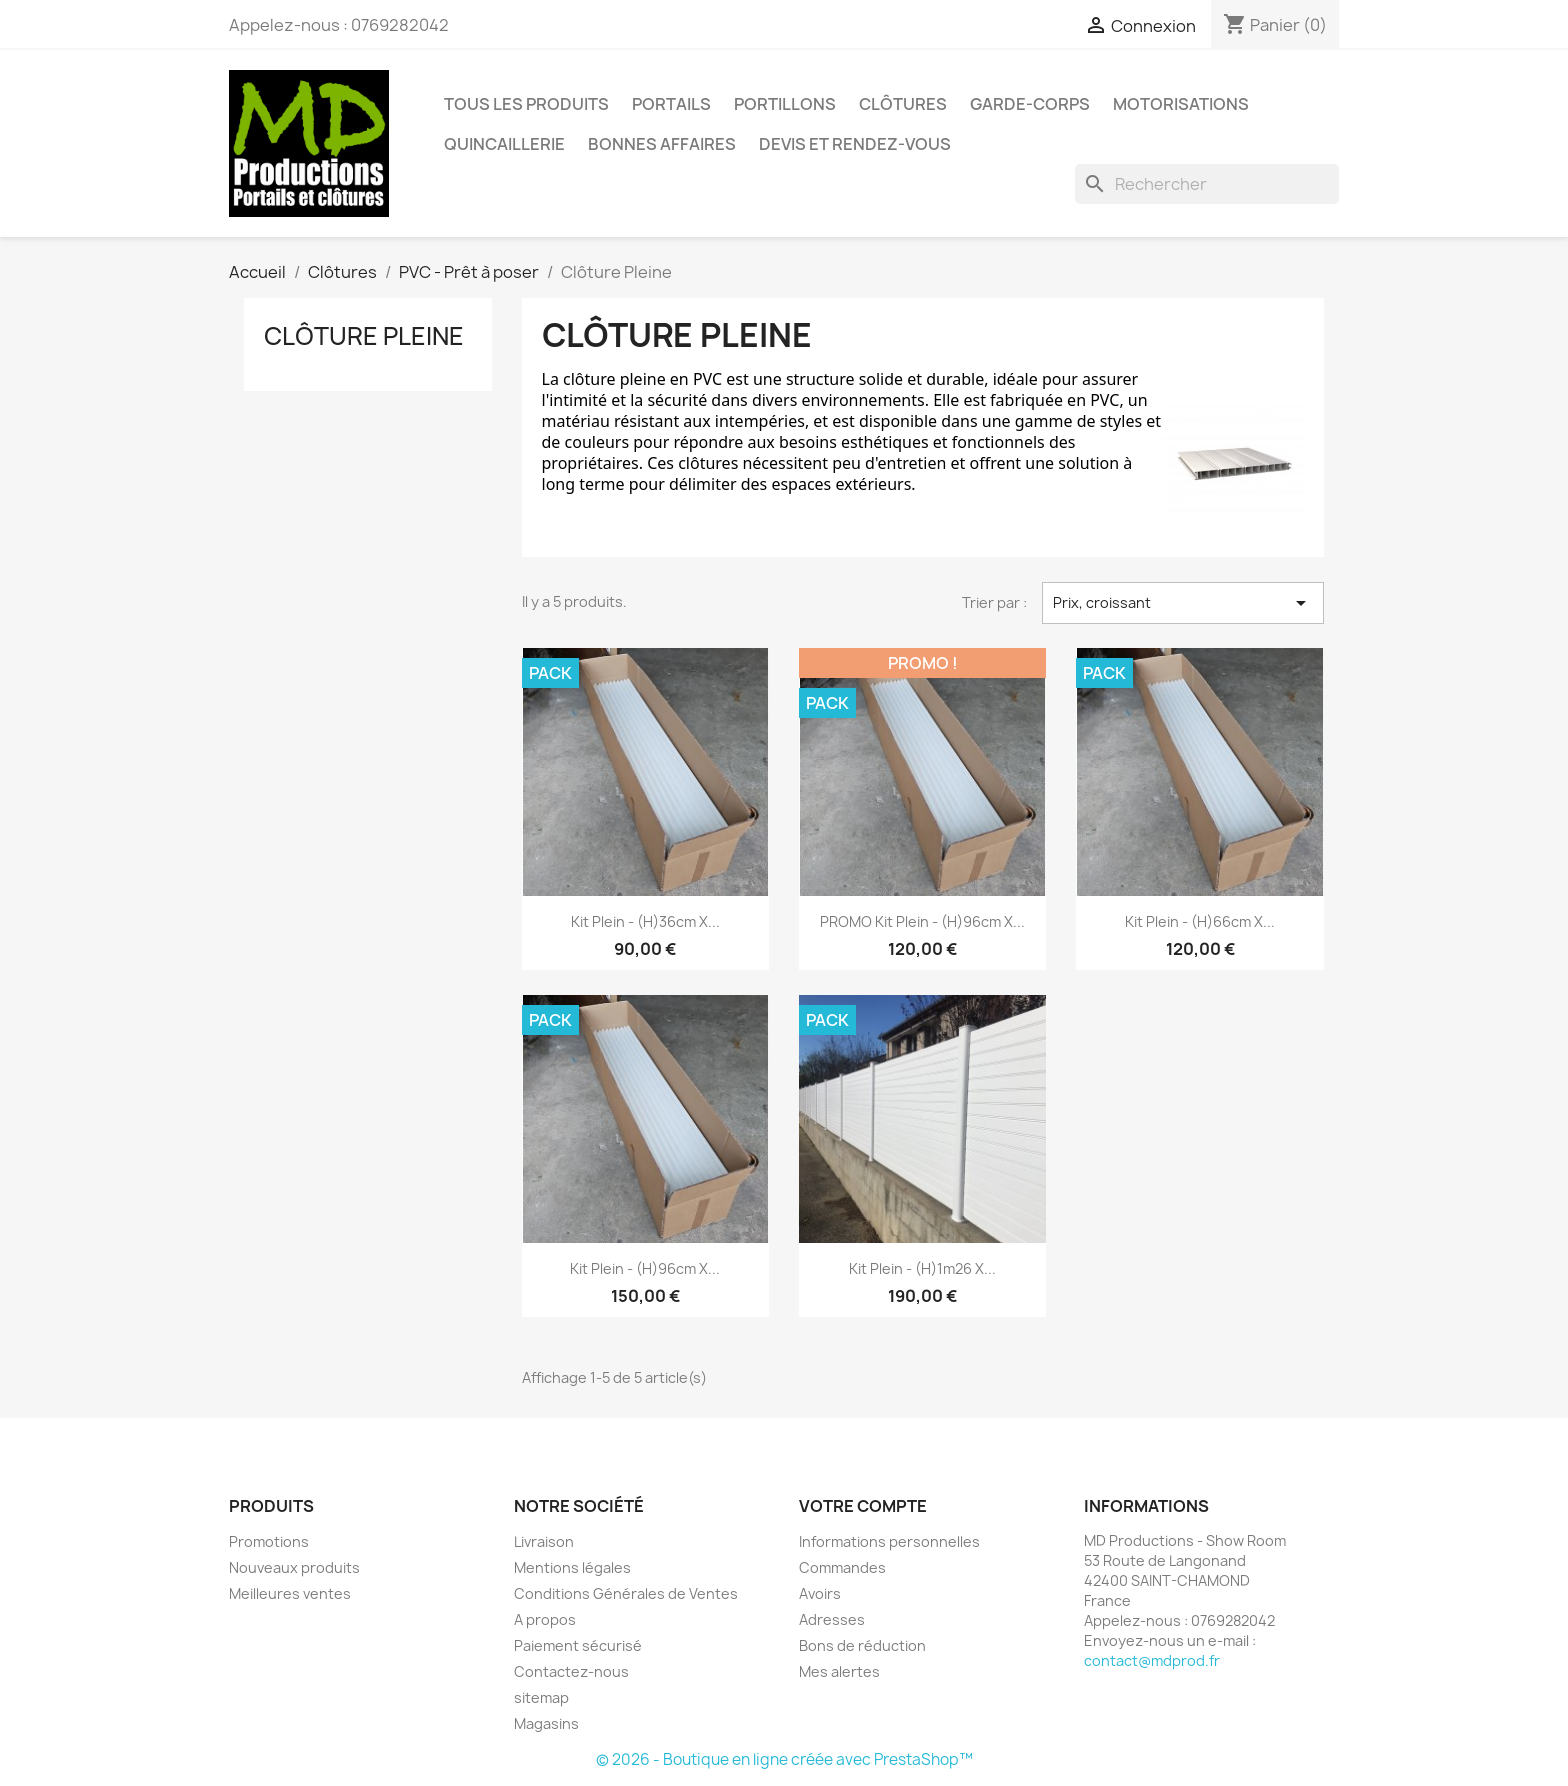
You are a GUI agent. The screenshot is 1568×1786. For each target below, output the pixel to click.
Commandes (842, 1567)
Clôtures (903, 104)
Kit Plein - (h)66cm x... (1200, 921)
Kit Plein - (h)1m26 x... (922, 1268)
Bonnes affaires (662, 144)
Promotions (269, 1541)
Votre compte (863, 1506)
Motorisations (1181, 104)
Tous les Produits (526, 104)
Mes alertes (839, 1671)
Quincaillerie (504, 144)
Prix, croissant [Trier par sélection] (1183, 603)
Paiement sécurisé (578, 1645)
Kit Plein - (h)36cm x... (645, 921)
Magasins (546, 1723)
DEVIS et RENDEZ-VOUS (855, 144)
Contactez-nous (571, 1671)
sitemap (541, 1697)
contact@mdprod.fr (1152, 1660)
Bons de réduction (862, 1645)
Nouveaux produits (294, 1567)
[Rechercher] (1207, 184)
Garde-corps (1030, 104)
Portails (671, 104)
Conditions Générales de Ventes (626, 1593)
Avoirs (820, 1593)
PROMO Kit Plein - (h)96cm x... (922, 921)
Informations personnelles (889, 1541)
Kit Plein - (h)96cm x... (645, 1268)
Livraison (544, 1541)
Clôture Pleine (364, 336)
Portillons (785, 104)
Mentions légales (572, 1567)
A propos (545, 1619)
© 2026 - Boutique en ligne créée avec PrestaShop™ (784, 1759)
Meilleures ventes (290, 1593)
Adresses (832, 1619)
